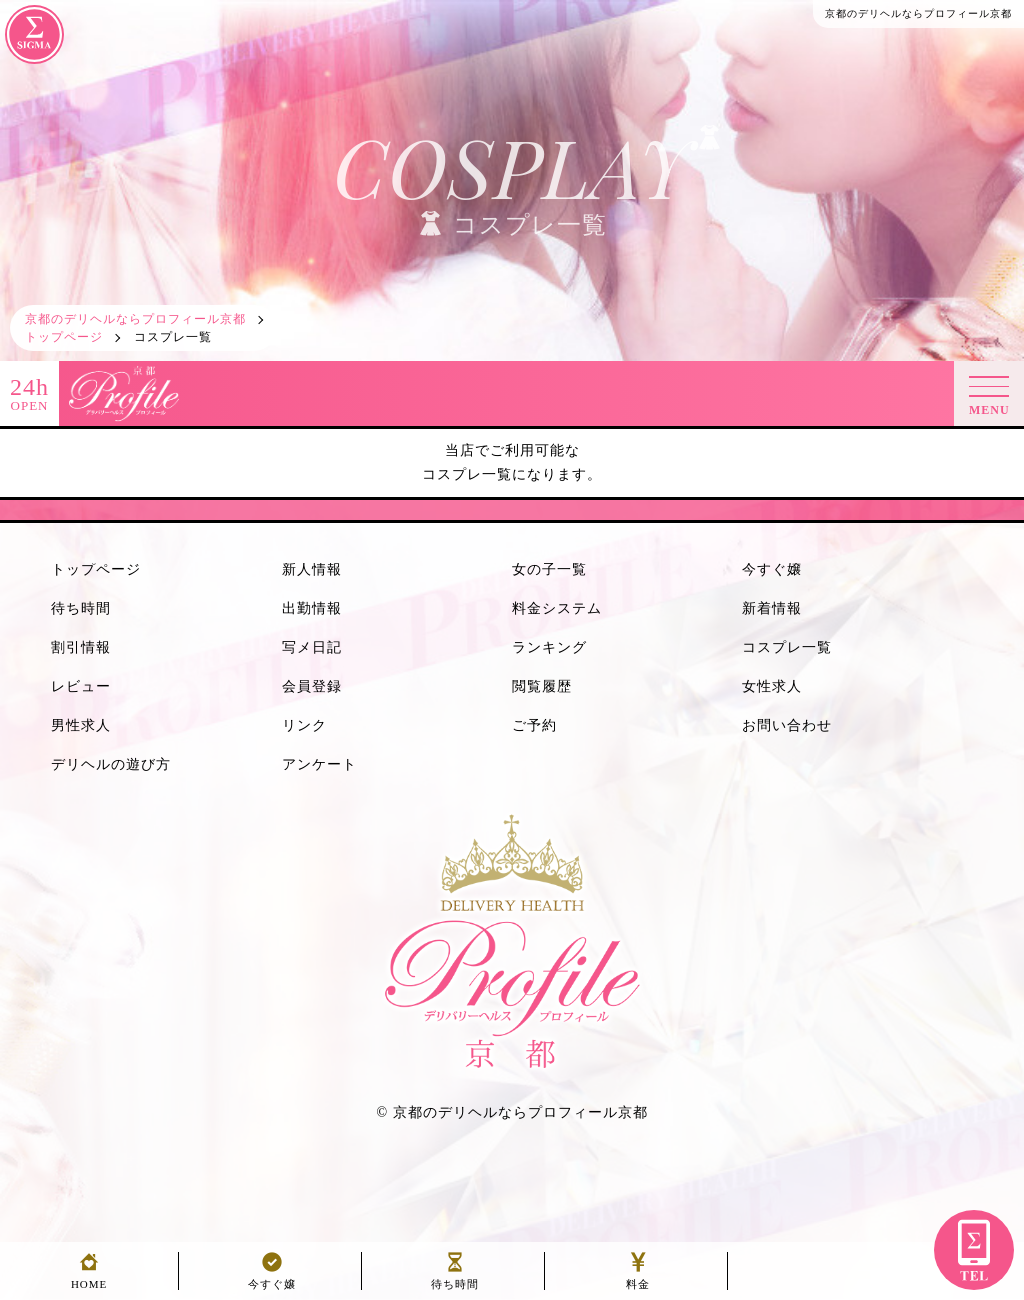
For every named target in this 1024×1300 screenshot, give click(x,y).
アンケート (319, 764)
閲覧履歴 (542, 686)
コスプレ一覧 (787, 647)
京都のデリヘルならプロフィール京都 (520, 1112)
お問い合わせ (787, 725)
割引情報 (81, 647)
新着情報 (772, 608)
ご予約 (534, 725)
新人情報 (312, 569)
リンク (304, 725)
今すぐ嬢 (772, 569)
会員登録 (312, 686)
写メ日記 (312, 647)
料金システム (557, 608)
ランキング (549, 647)
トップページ (96, 569)
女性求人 (772, 686)
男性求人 (81, 725)
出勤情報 (312, 608)
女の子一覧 (549, 569)
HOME (89, 1278)
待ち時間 (81, 608)
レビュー (81, 686)
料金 (638, 1278)
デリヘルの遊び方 (111, 764)
